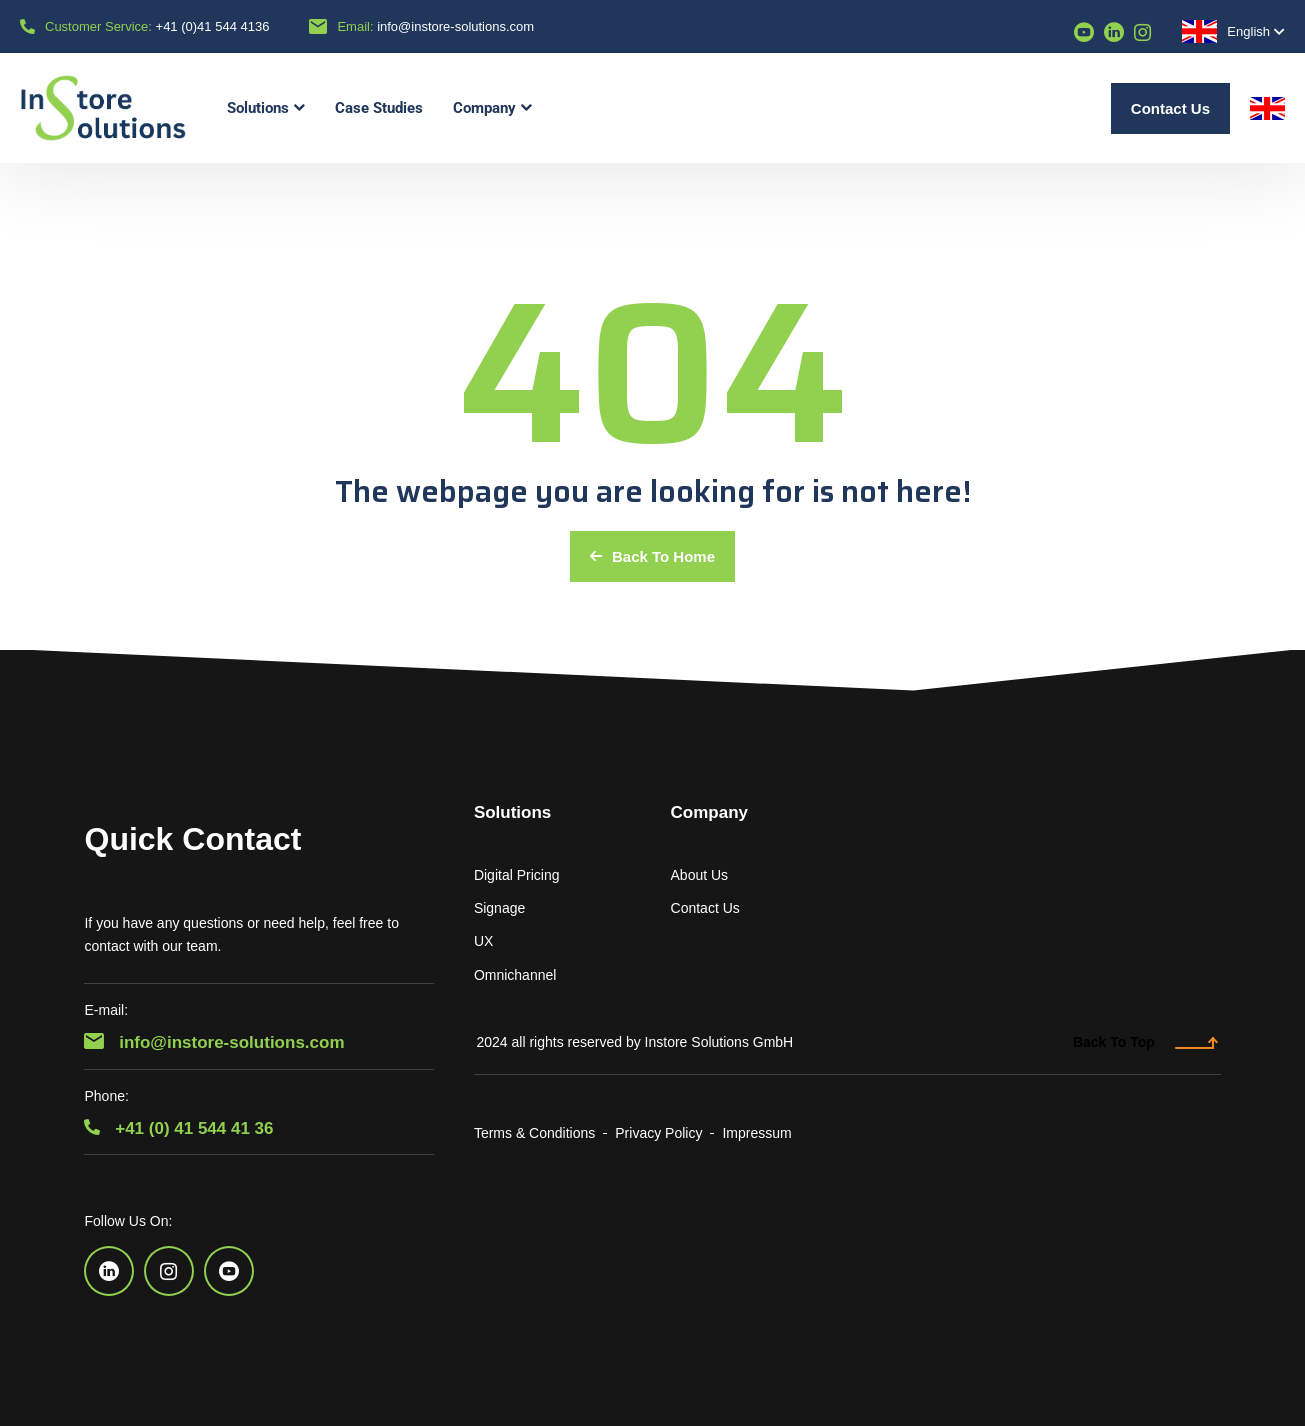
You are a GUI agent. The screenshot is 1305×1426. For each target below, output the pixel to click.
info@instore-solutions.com (455, 26)
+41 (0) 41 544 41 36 (178, 1128)
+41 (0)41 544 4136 (213, 26)
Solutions (512, 812)
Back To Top (1145, 1042)
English (1226, 31)
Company (709, 812)
